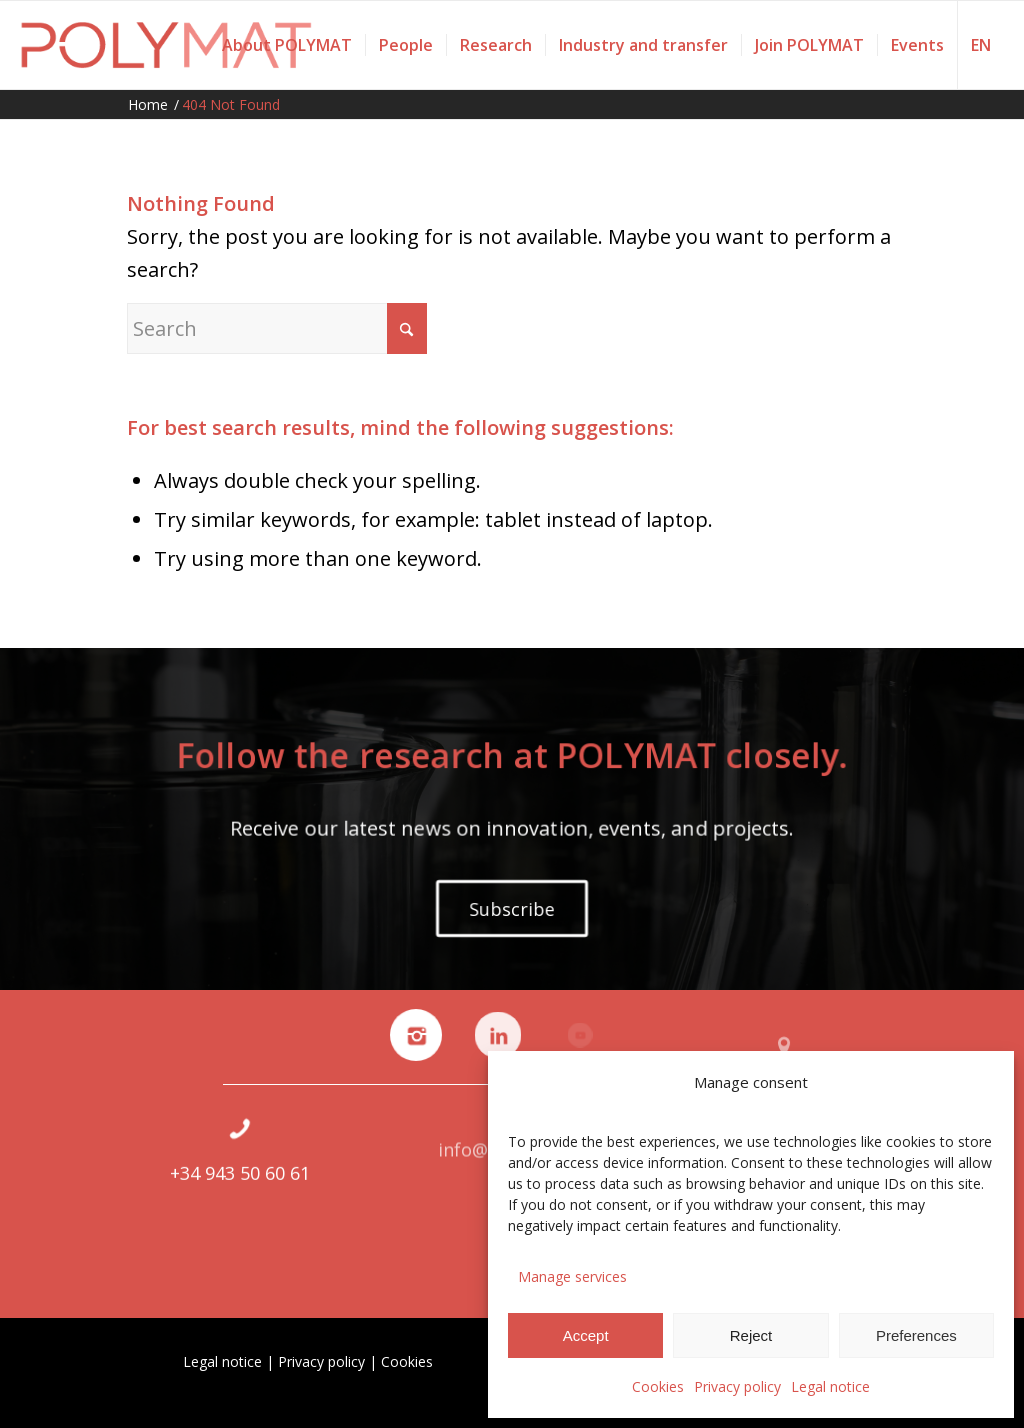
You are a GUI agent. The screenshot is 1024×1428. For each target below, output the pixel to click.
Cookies (658, 1386)
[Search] (277, 328)
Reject (751, 1335)
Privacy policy (737, 1386)
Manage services (572, 1276)
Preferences (916, 1335)
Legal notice (830, 1386)
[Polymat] (166, 45)
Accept (586, 1335)
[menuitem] (287, 45)
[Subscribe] (512, 908)
